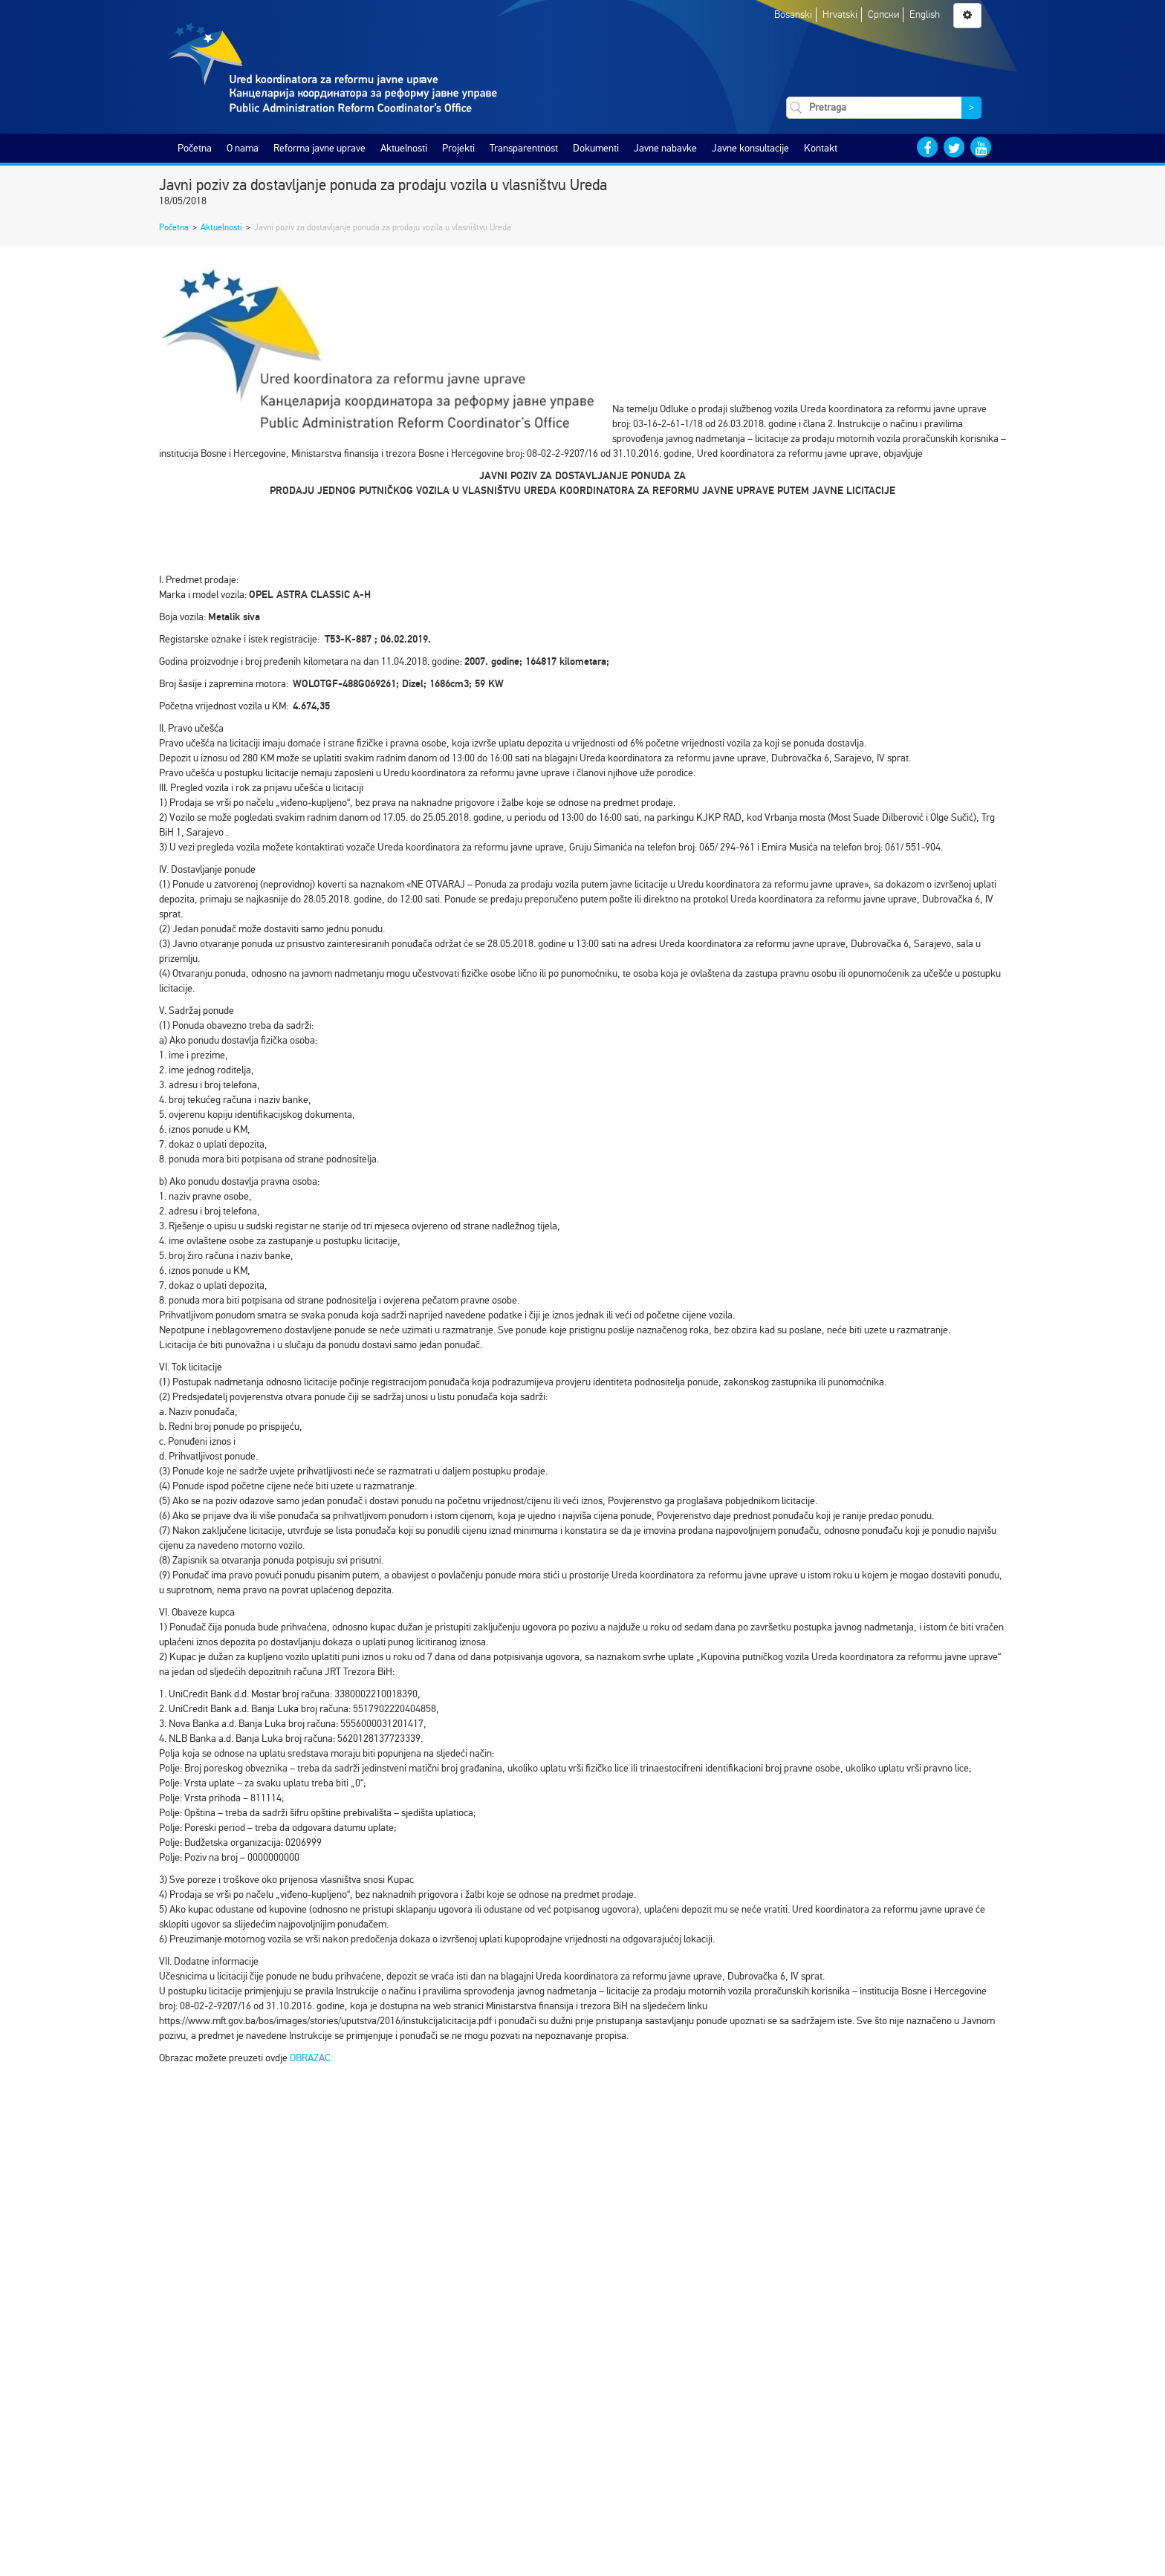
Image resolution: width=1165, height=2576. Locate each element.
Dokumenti (596, 148)
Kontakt (820, 148)
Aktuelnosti (403, 148)
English (924, 14)
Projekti (458, 148)
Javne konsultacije (750, 148)
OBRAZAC (310, 2058)
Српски (883, 14)
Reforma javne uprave (319, 148)
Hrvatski (839, 14)
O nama (243, 148)
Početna (195, 148)
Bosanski (793, 14)
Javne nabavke (665, 148)
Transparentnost (524, 148)
